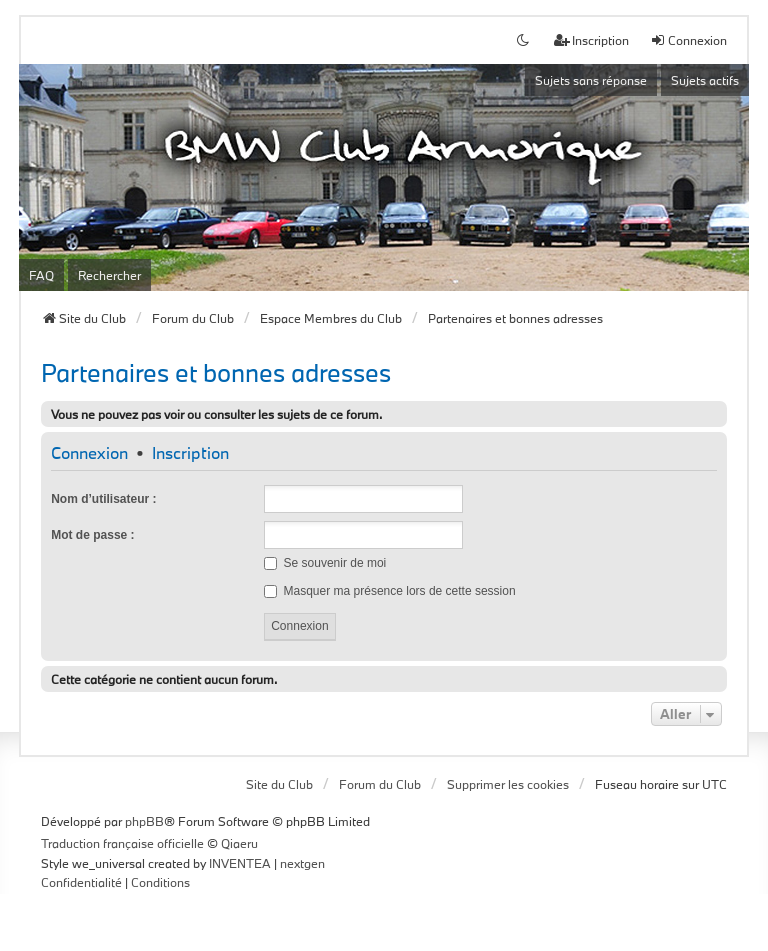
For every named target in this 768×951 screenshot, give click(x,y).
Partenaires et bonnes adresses (216, 372)
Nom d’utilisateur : (103, 499)
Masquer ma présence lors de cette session (389, 591)
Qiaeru (239, 843)
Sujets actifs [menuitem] (705, 80)
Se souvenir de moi (325, 563)
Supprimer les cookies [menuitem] (508, 784)
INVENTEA (240, 863)
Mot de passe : (92, 535)
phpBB (144, 821)
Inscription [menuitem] (591, 40)
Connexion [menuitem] (688, 40)
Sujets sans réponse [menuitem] (591, 80)
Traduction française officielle (122, 843)
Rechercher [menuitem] (109, 275)
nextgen (302, 863)
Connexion (89, 453)
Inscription (190, 453)
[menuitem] (81, 883)
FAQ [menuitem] (41, 275)
